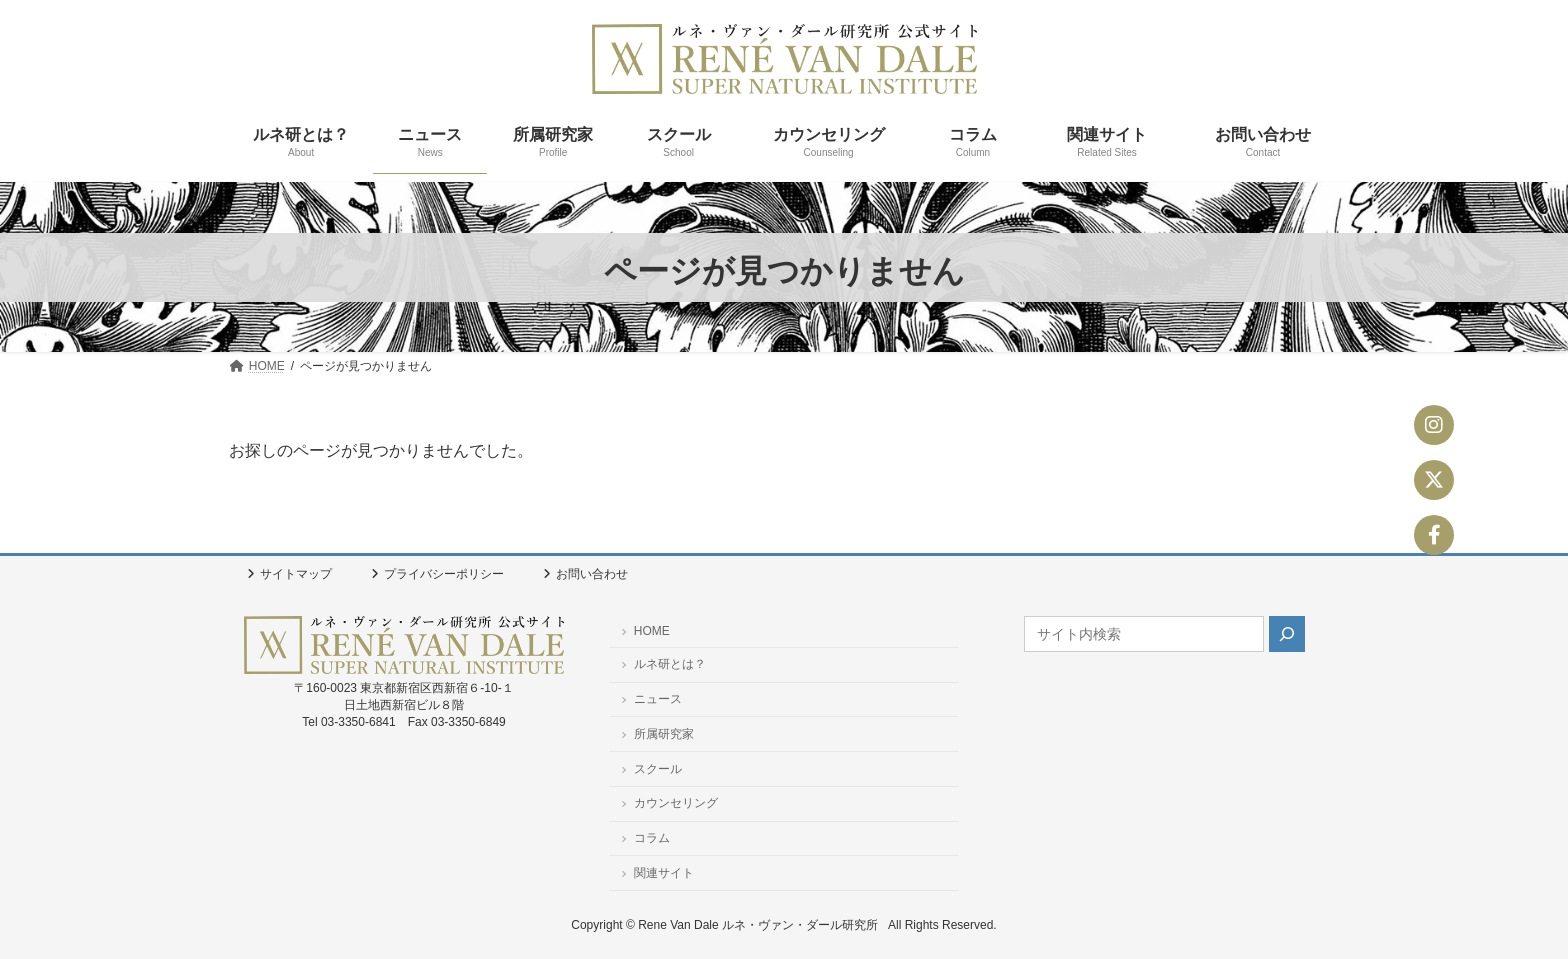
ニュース (651, 699)
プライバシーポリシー (437, 574)
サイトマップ (289, 574)
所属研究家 (657, 733)
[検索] (1287, 634)
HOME (645, 631)
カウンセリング (669, 803)
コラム (645, 838)
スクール (651, 768)
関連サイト (657, 872)
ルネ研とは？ (663, 664)
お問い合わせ (585, 574)
